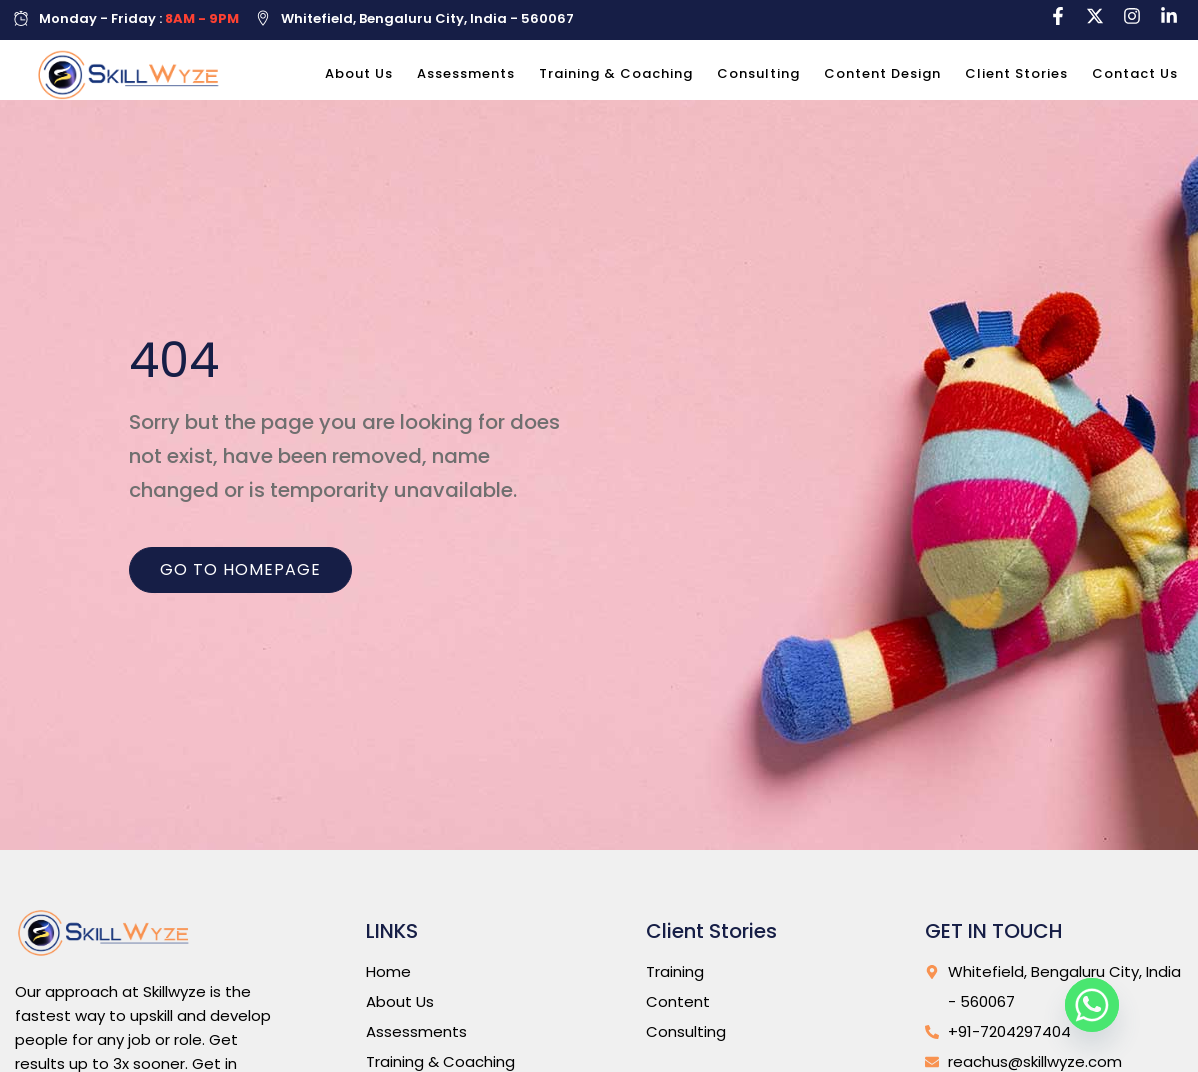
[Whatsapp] (1092, 1005)
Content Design (882, 73)
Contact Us (1135, 73)
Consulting (758, 73)
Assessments (466, 73)
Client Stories (1016, 73)
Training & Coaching (616, 73)
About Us (359, 73)
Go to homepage (240, 578)
